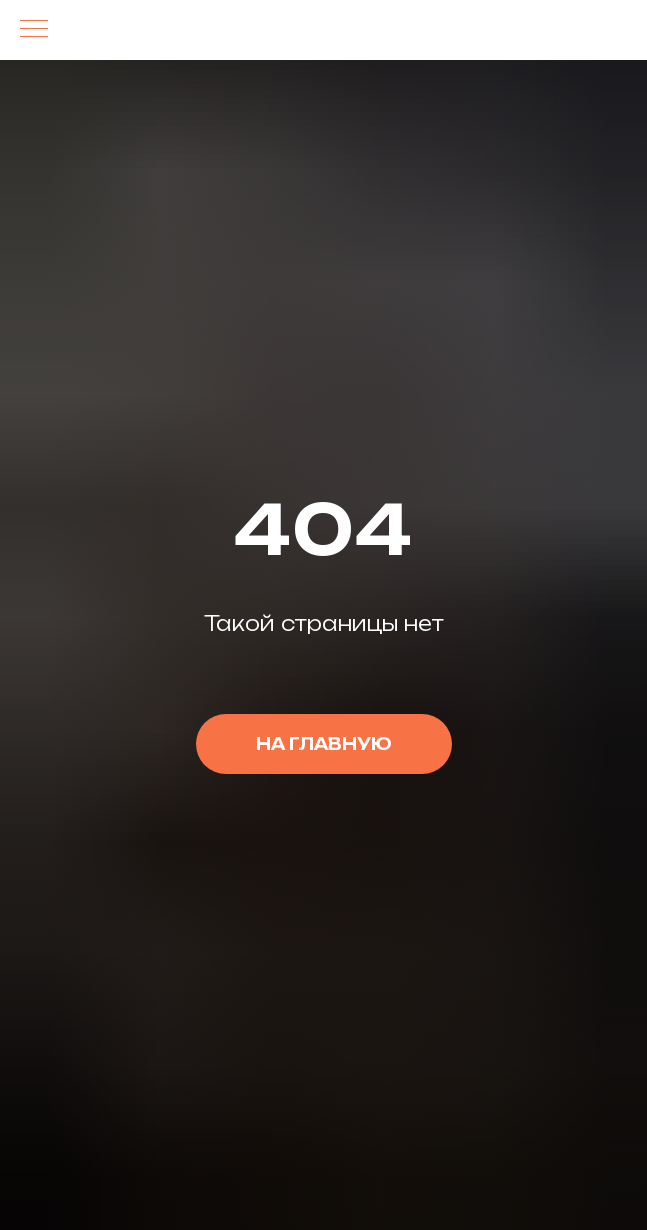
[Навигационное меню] (34, 30)
